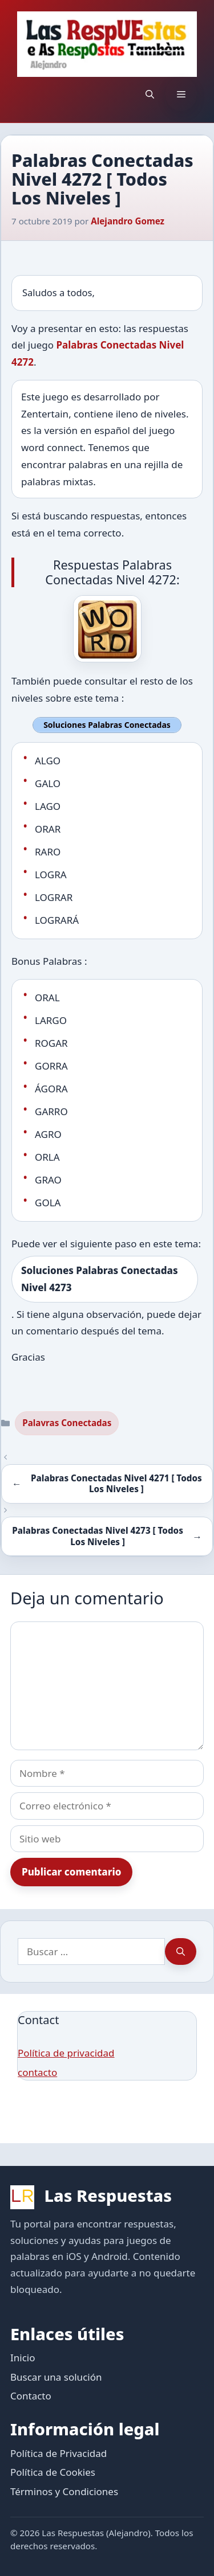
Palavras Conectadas (66, 1422)
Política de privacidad (66, 2052)
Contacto (30, 2395)
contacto (37, 2072)
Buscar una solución (56, 2376)
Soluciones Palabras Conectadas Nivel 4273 (99, 1279)
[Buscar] (180, 1951)
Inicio (22, 2357)
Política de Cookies (52, 2472)
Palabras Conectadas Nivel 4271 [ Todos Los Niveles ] (116, 1483)
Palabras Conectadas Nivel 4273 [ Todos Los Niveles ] (97, 1536)
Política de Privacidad (58, 2453)
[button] (149, 94)
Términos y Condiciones (64, 2491)
